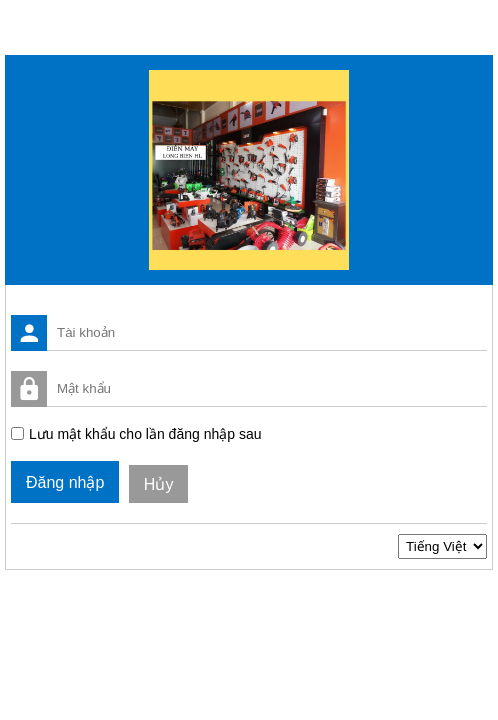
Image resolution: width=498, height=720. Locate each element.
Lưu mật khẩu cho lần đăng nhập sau (145, 434)
